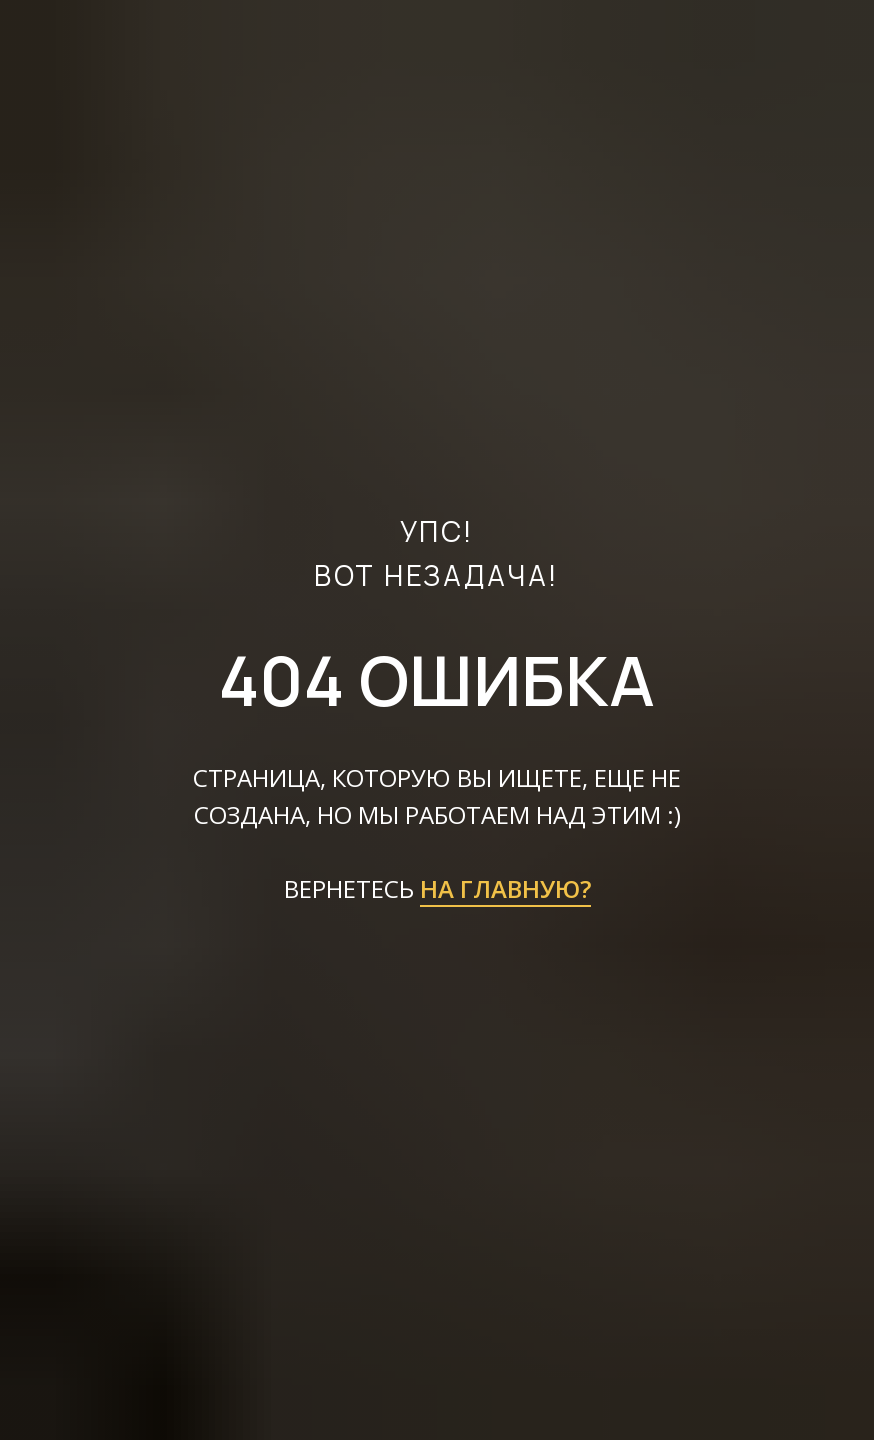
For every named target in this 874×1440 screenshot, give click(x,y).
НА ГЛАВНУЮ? (505, 888)
